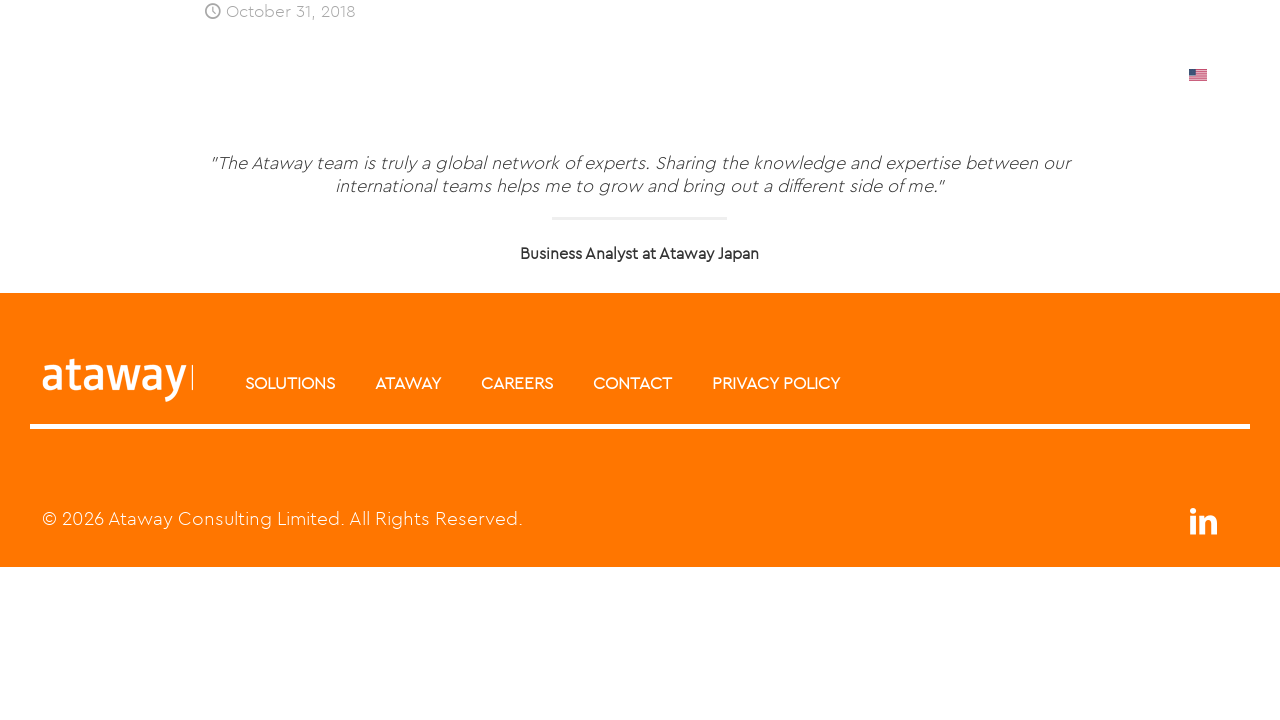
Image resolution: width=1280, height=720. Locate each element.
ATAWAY (408, 383)
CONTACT (632, 383)
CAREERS (517, 383)
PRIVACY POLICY (776, 383)
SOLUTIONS (290, 383)
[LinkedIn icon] (1203, 526)
